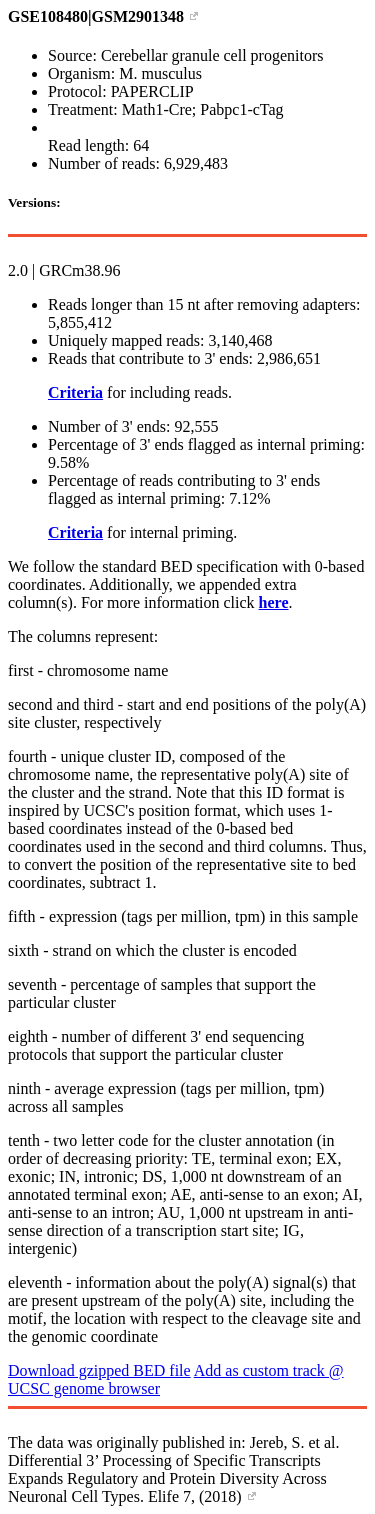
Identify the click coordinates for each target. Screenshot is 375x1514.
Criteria (75, 392)
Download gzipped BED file (99, 1370)
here (274, 602)
